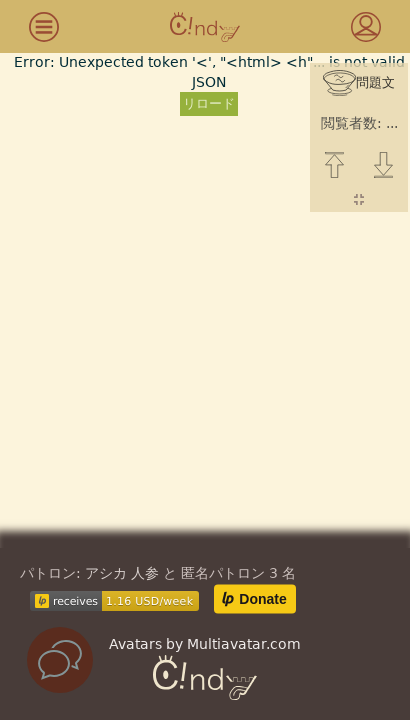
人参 (145, 573)
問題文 (359, 83)
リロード (209, 103)
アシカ (106, 573)
